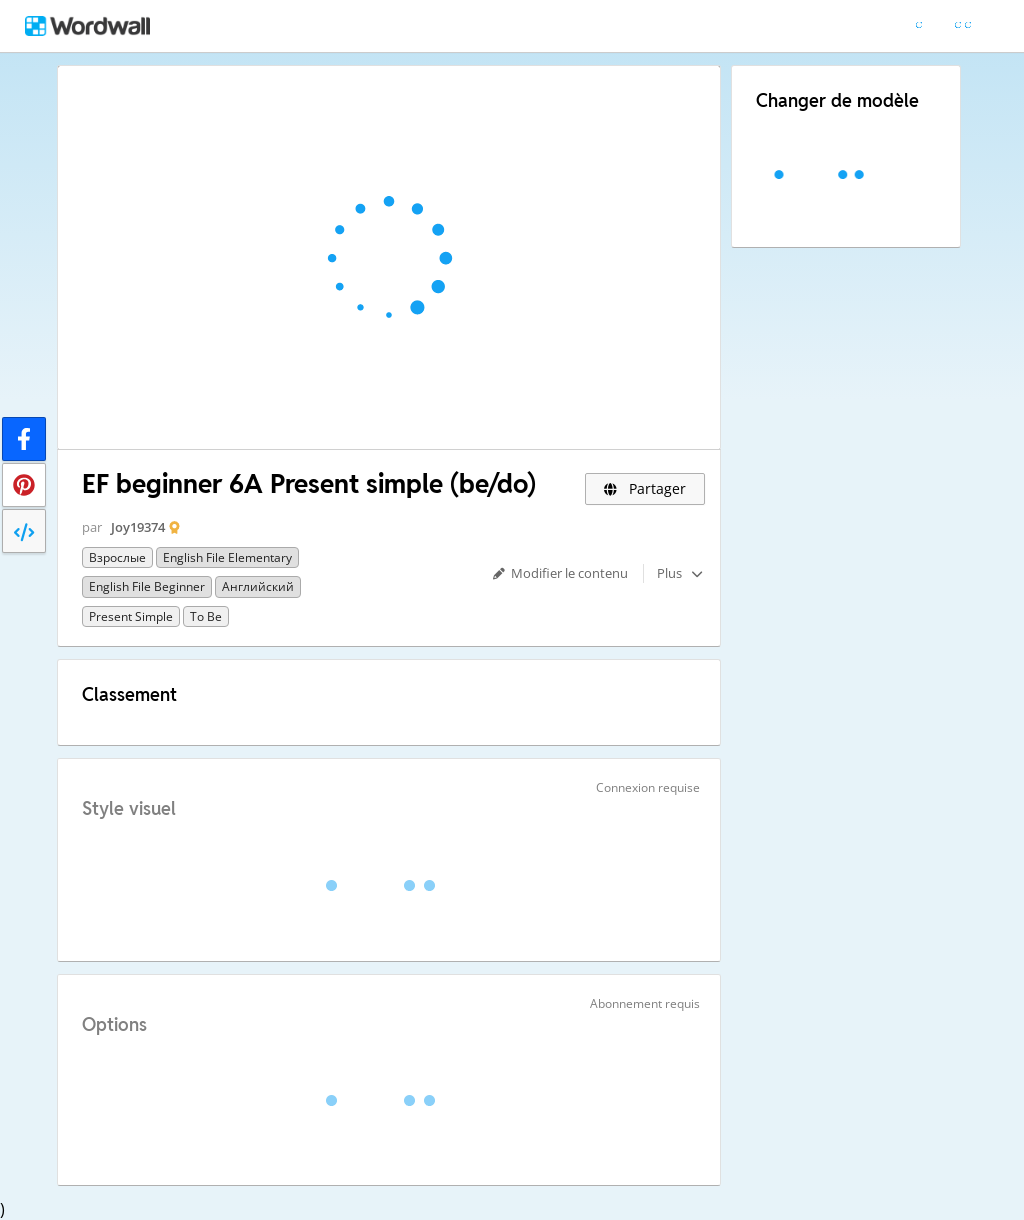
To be (206, 616)
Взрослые (117, 557)
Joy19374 (138, 527)
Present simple (131, 616)
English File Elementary (227, 557)
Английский (258, 586)
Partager (645, 488)
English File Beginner (147, 586)
